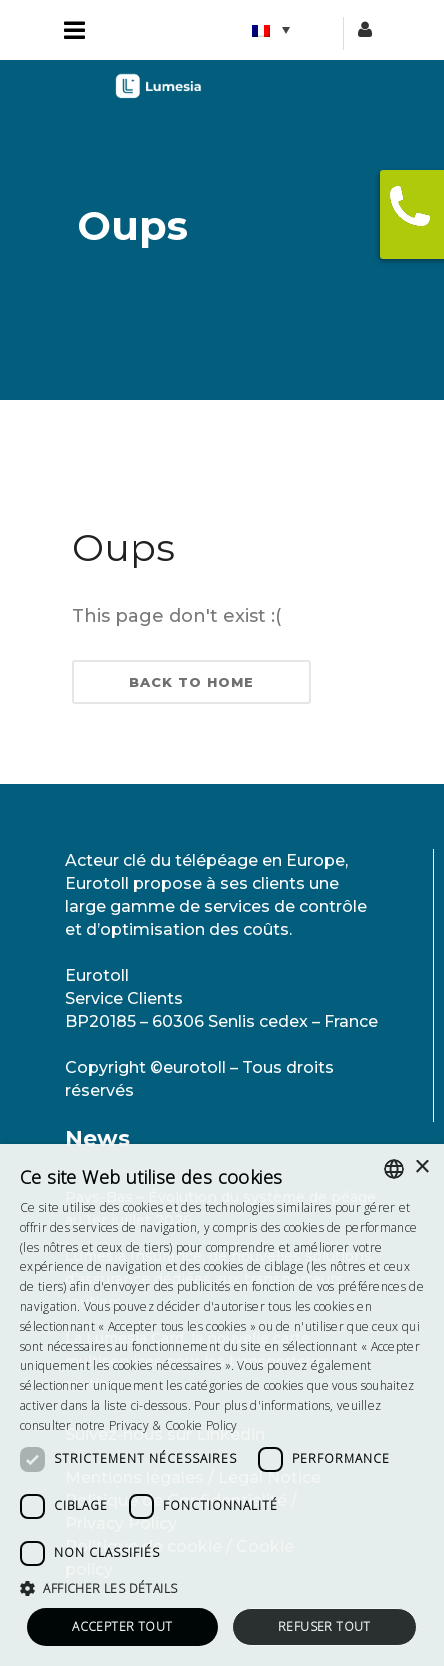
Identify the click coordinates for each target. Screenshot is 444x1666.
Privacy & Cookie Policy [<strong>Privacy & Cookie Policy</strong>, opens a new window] (173, 1425)
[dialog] (222, 1405)
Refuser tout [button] (324, 1626)
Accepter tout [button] (122, 1626)
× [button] (421, 1167)
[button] (222, 1588)
